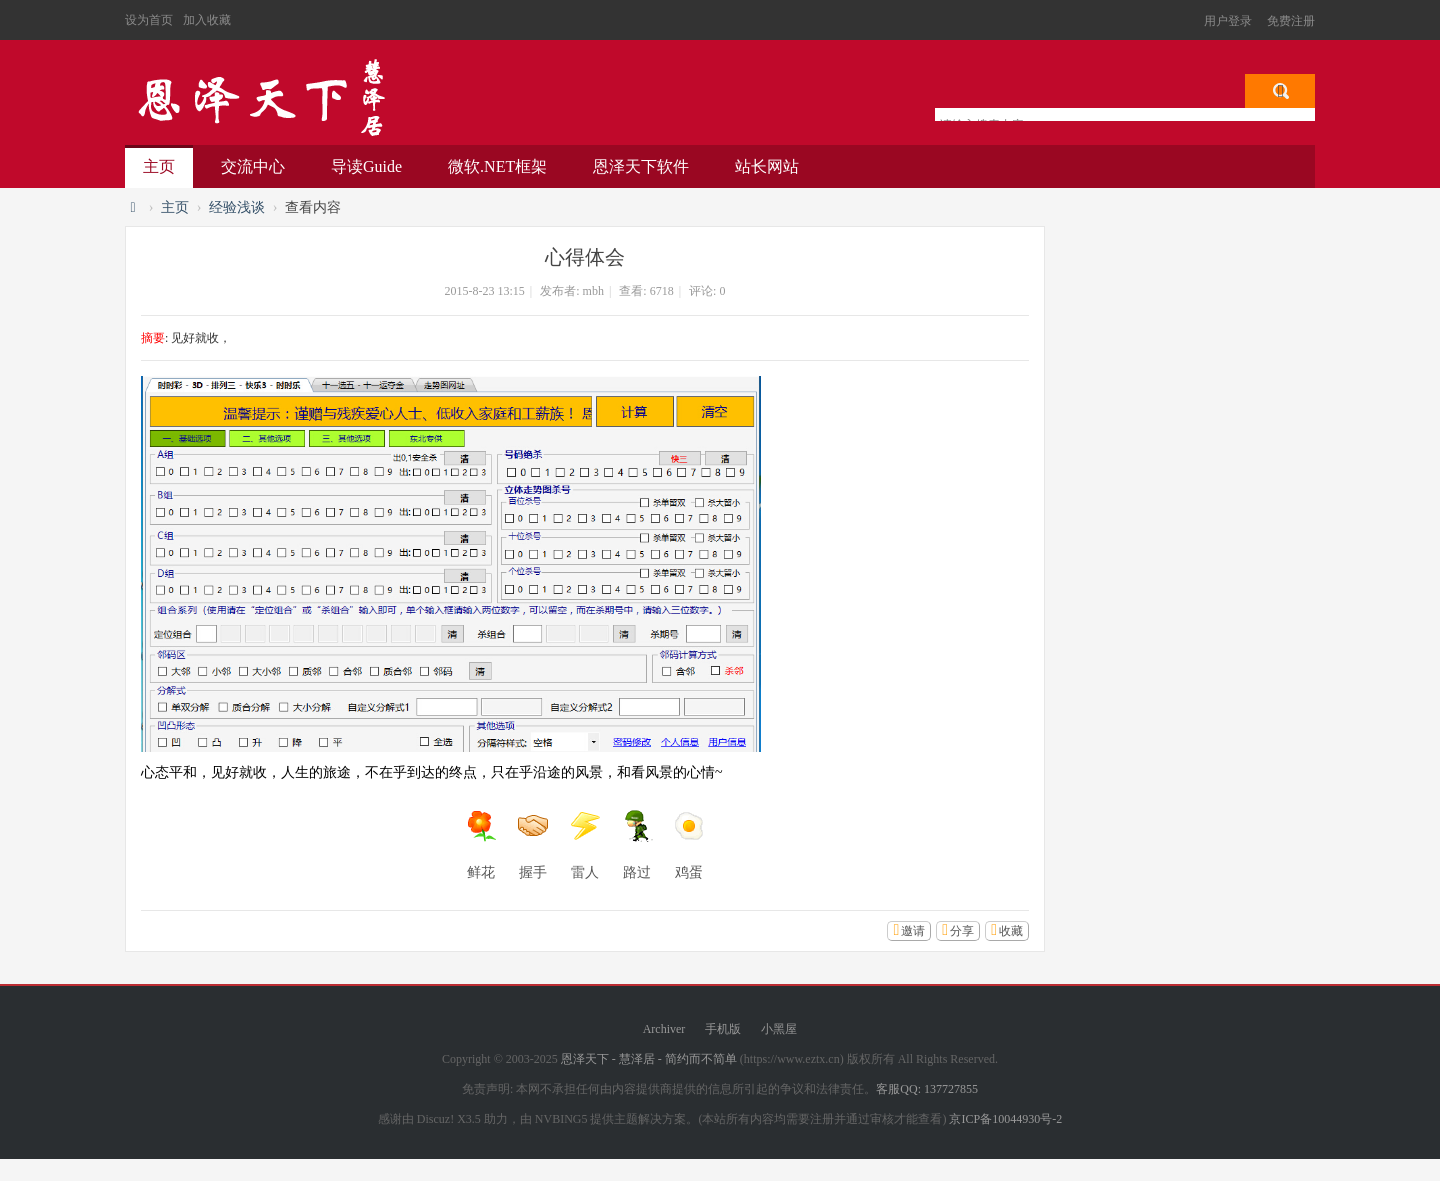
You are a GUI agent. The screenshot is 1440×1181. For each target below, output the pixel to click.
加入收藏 (207, 20)
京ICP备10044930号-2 (1005, 1119)
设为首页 (149, 20)
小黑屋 (779, 1029)
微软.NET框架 (497, 166)
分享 (962, 931)
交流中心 (253, 166)
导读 (366, 166)
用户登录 (1228, 21)
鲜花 (481, 845)
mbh (593, 291)
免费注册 (1291, 21)
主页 (159, 166)
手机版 (723, 1029)
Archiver (664, 1029)
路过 (637, 845)
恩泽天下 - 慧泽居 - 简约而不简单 (260, 98)
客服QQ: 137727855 (927, 1089)
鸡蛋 (689, 845)
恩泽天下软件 (641, 166)
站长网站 (767, 166)
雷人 (585, 845)
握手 (533, 845)
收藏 (1011, 931)
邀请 (913, 931)
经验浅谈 (237, 207)
